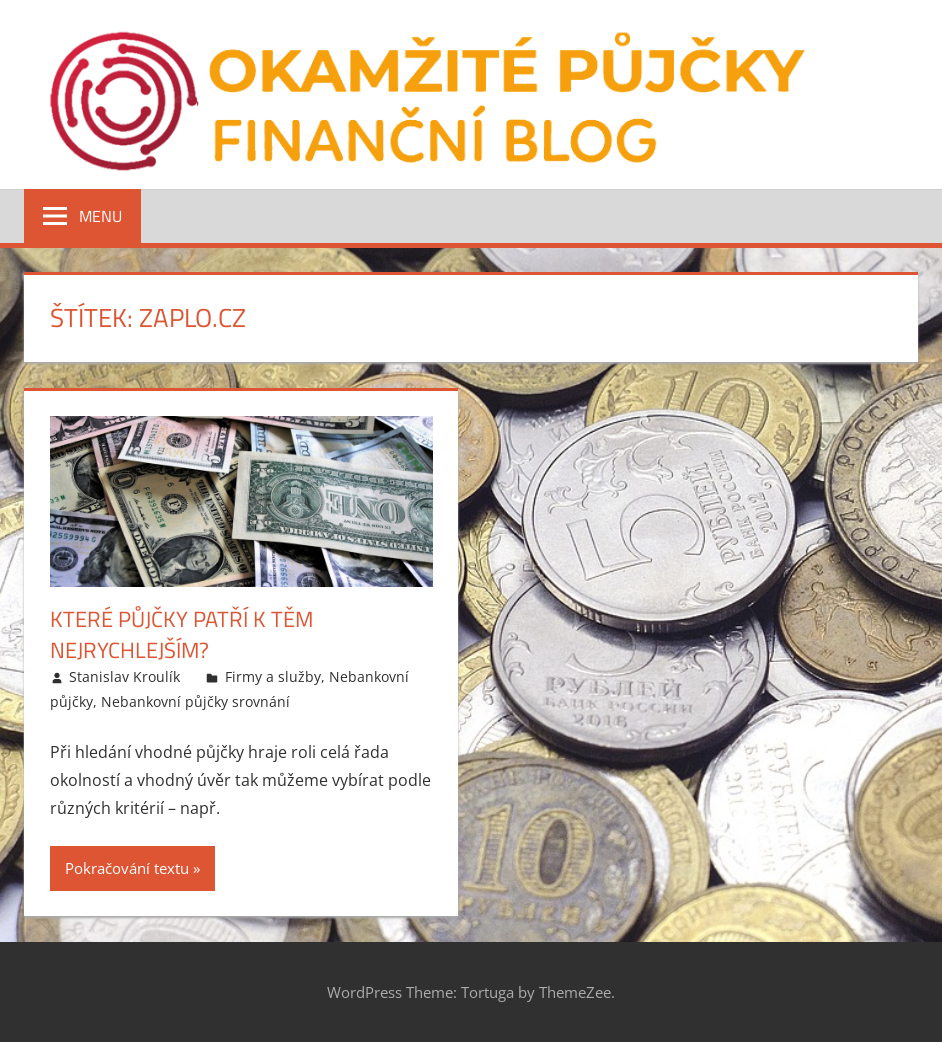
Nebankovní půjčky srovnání (195, 701)
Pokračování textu (127, 868)
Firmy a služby (273, 676)
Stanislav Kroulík (124, 676)
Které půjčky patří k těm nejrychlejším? (181, 634)
